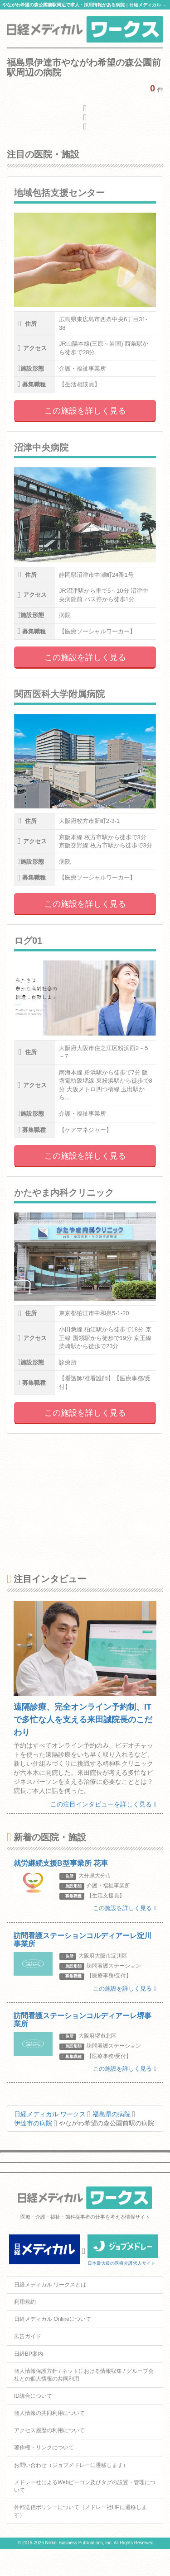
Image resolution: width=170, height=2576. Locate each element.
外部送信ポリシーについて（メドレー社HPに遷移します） (80, 2511)
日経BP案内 (28, 2354)
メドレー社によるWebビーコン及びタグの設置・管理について (84, 2486)
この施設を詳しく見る (85, 410)
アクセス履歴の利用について (49, 2430)
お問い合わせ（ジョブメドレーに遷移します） (71, 2465)
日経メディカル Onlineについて (52, 2319)
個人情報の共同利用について (49, 2413)
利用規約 (25, 2302)
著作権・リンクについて (44, 2447)
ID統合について (33, 2396)
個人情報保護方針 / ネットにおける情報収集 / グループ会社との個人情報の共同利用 (84, 2375)
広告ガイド (27, 2336)
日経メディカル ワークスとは (50, 2284)
